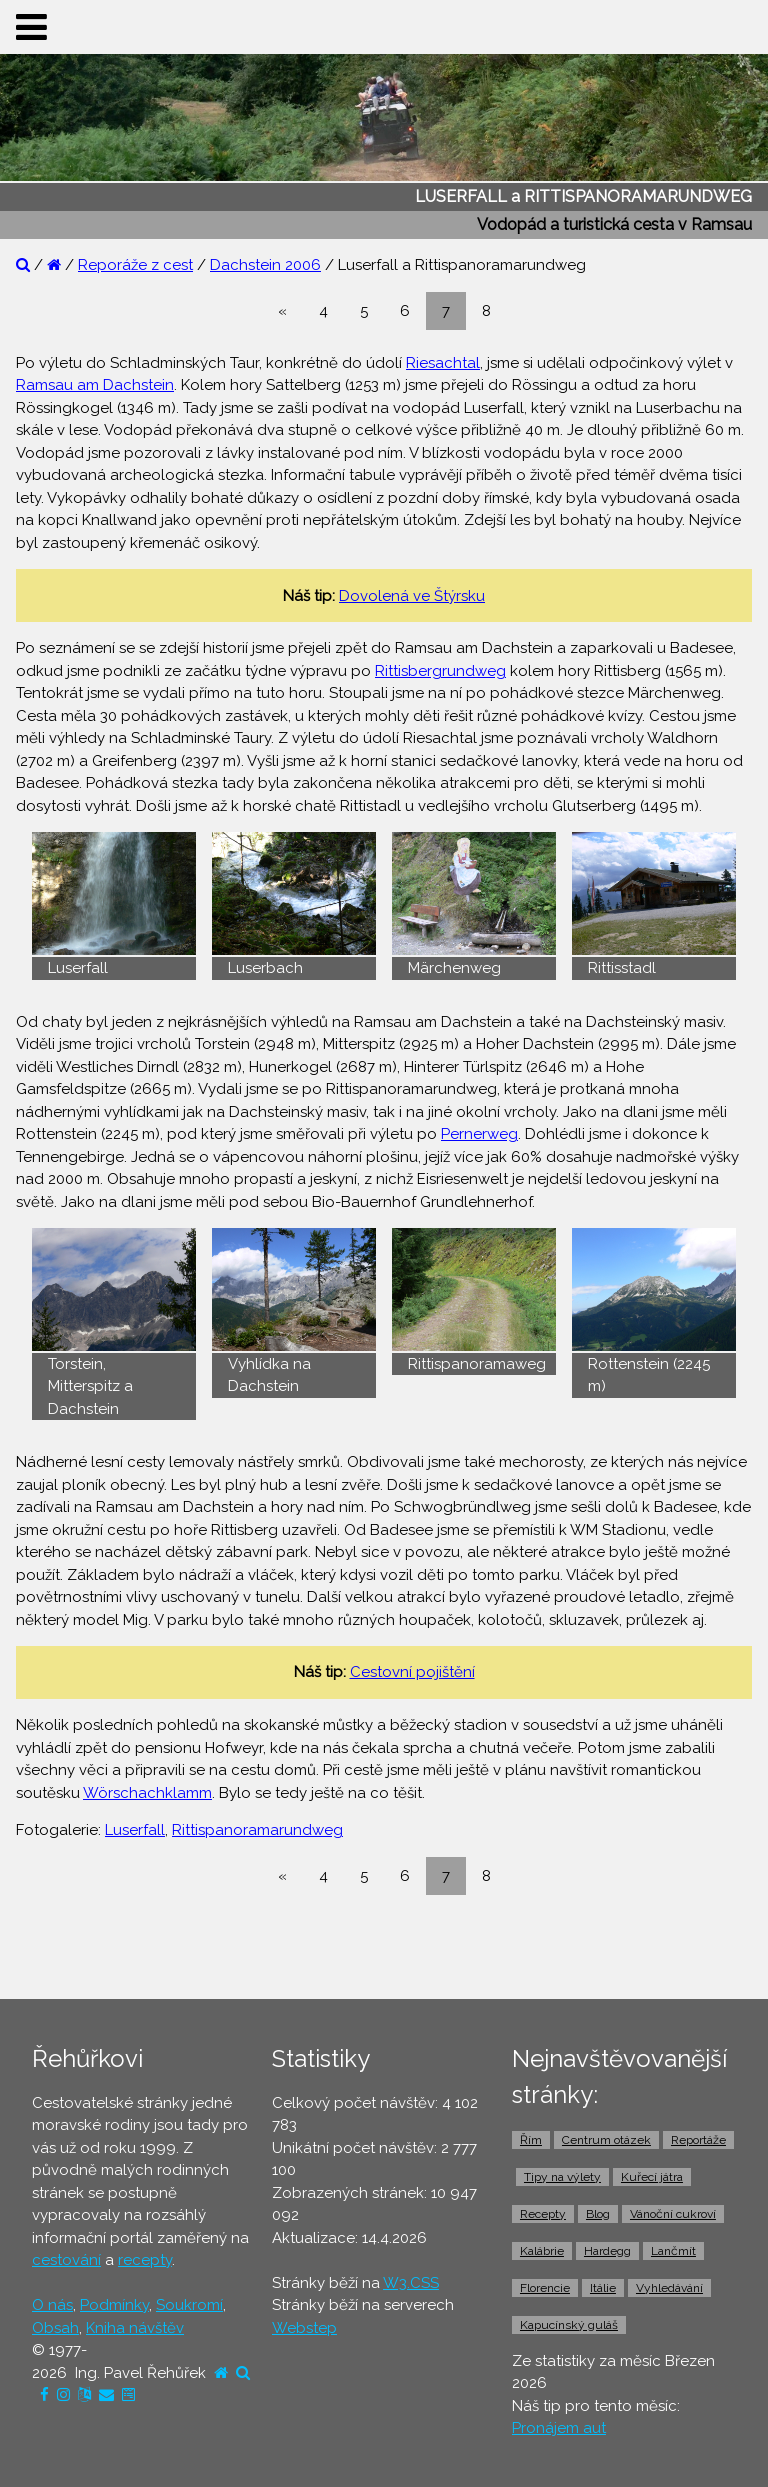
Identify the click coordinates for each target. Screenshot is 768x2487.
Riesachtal (443, 363)
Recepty (543, 2214)
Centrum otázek (606, 2140)
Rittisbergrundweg (440, 671)
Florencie (545, 2288)
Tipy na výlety (562, 2177)
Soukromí (189, 2305)
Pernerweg (479, 1134)
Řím (531, 2140)
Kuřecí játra (652, 2177)
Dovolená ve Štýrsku (412, 596)
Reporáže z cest (135, 265)
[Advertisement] (384, 1947)
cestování (66, 2260)
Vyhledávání (669, 2288)
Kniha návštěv (135, 2328)
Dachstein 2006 (265, 265)
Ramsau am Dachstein (95, 385)
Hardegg (607, 2251)
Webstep (304, 2328)
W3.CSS (411, 2283)
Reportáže (698, 2140)
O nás (52, 2305)
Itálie (603, 2288)
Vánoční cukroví (673, 2214)
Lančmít (673, 2251)
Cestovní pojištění (412, 1672)
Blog (598, 2214)
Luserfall (135, 1830)
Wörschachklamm (147, 1793)
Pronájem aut (559, 2428)
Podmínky (114, 2305)
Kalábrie (542, 2251)
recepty (145, 2260)
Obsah (55, 2328)
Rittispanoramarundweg (257, 1830)
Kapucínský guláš (569, 2325)
